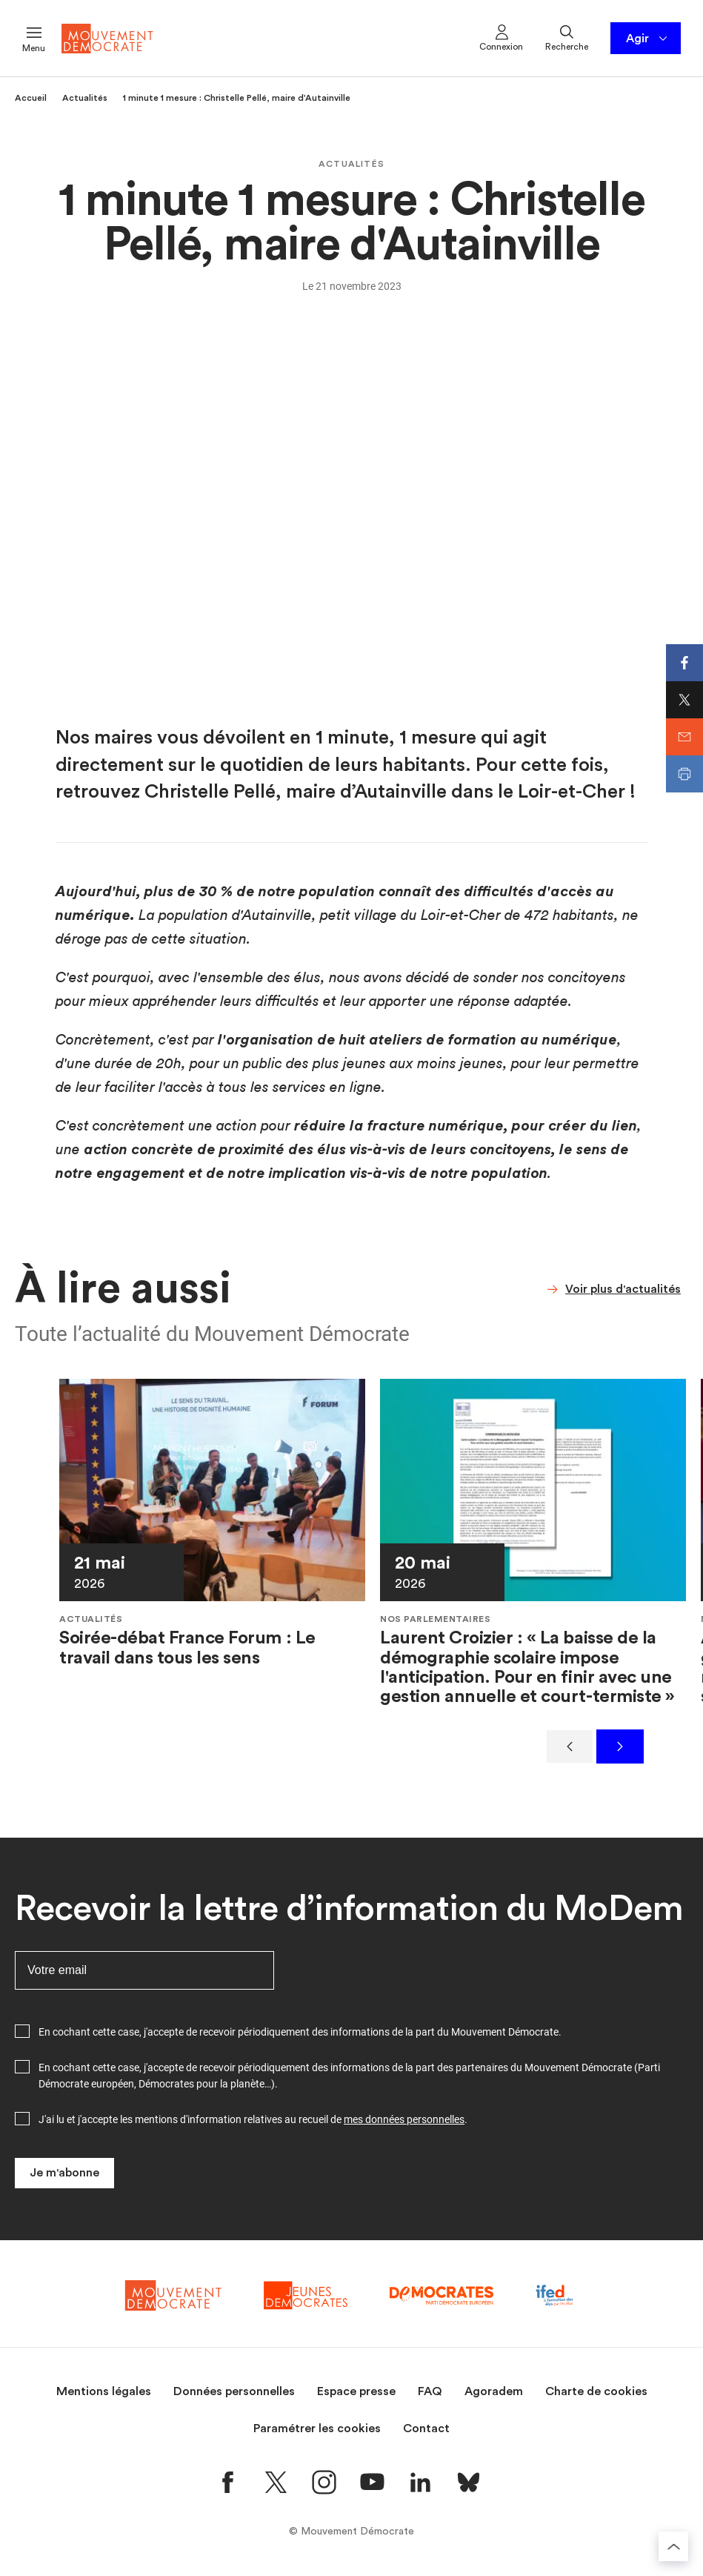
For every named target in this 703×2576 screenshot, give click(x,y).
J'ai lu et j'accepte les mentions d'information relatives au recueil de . (253, 2119)
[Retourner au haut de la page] (673, 2546)
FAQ (430, 2391)
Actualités (84, 97)
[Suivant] (620, 1746)
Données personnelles (234, 2391)
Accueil (31, 97)
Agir (648, 38)
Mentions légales (103, 2391)
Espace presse (356, 2391)
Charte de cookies (596, 2391)
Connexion (501, 37)
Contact (426, 2428)
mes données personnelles (404, 2119)
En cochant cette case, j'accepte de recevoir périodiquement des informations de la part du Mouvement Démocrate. (300, 2032)
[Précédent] (570, 1746)
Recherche (566, 37)
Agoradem (493, 2391)
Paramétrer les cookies (317, 2428)
